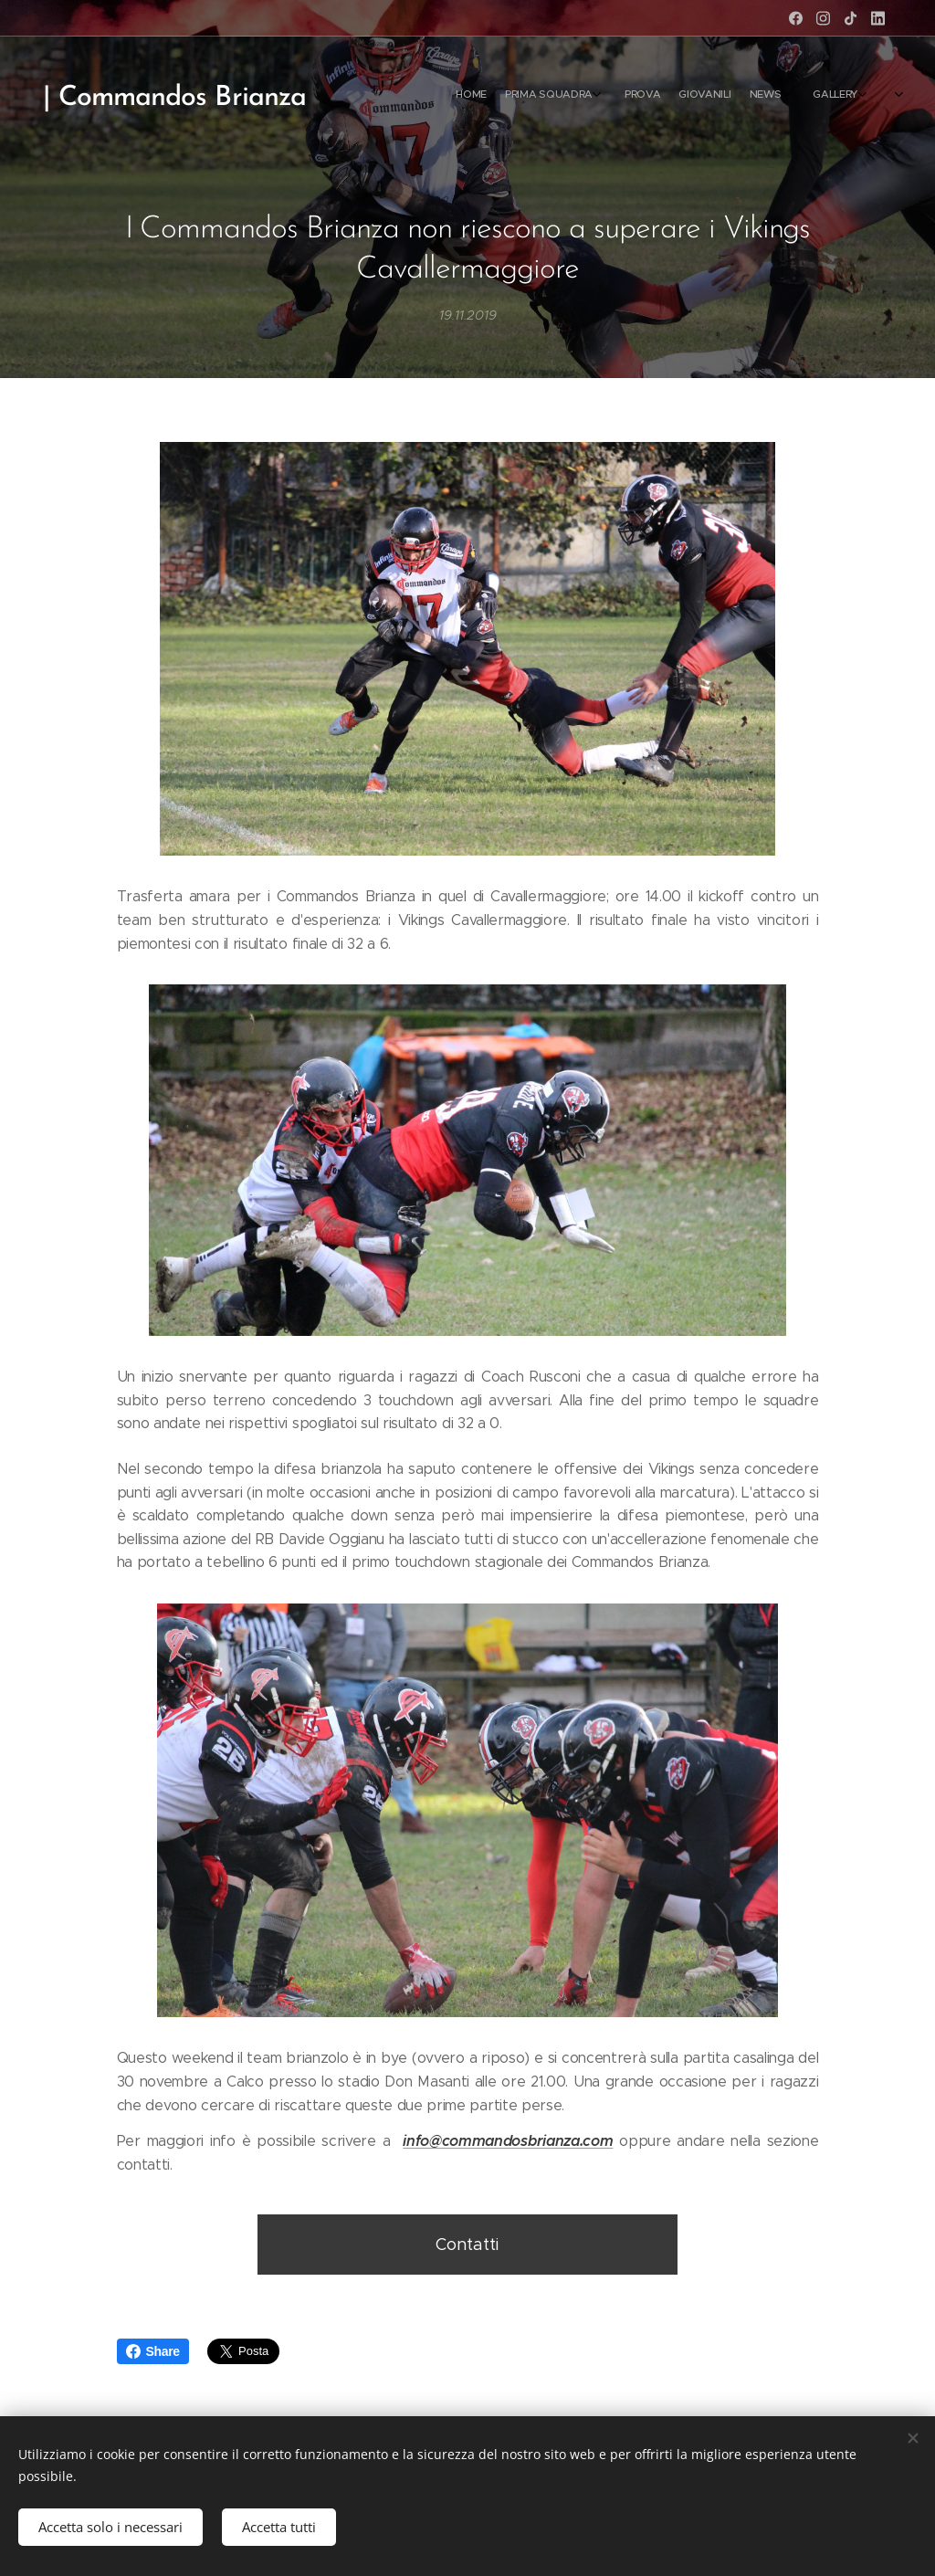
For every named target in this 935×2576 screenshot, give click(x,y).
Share (153, 2351)
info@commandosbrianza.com (508, 2140)
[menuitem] (755, 96)
